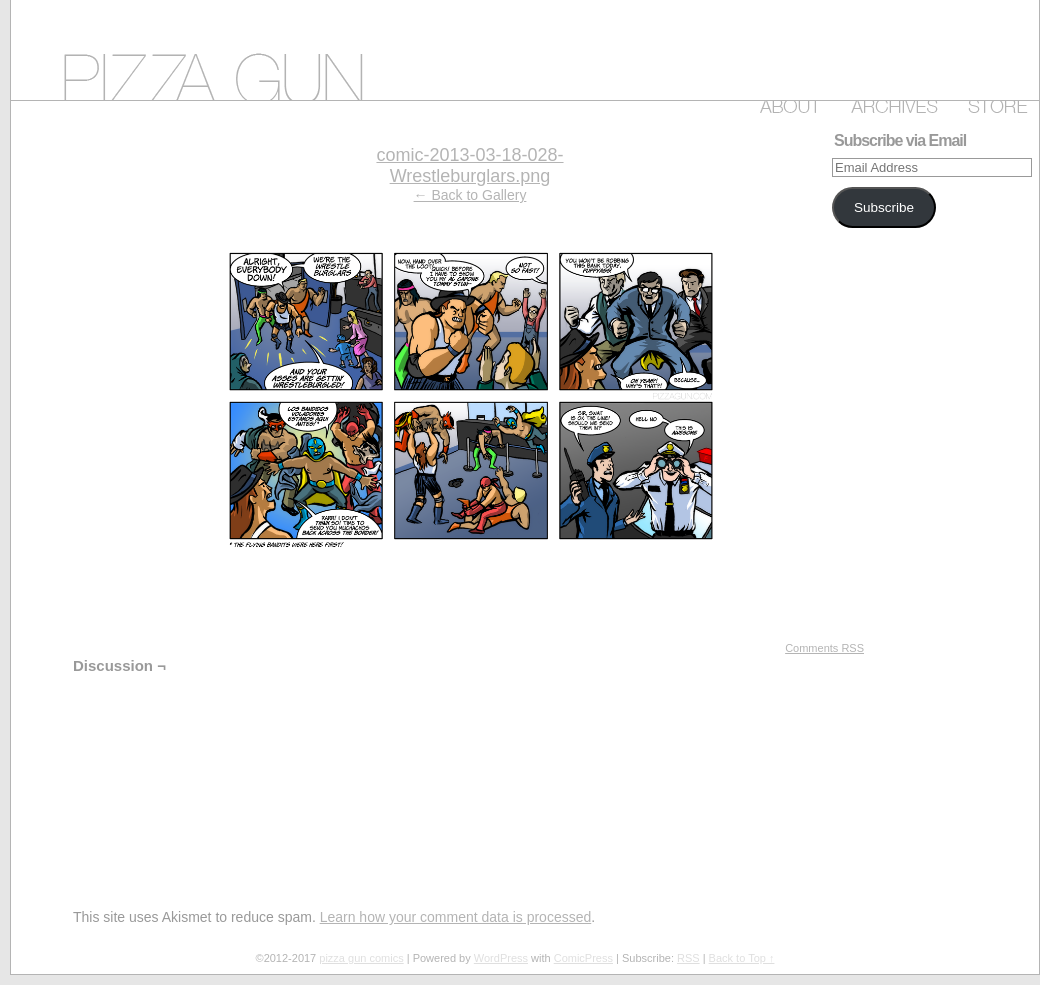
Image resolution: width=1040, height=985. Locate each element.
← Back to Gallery (470, 195)
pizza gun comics (525, 50)
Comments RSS (824, 648)
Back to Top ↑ (742, 958)
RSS (688, 958)
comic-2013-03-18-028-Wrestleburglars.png (469, 165)
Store (994, 103)
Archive (890, 103)
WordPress (501, 958)
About (786, 103)
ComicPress (583, 958)
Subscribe (884, 207)
